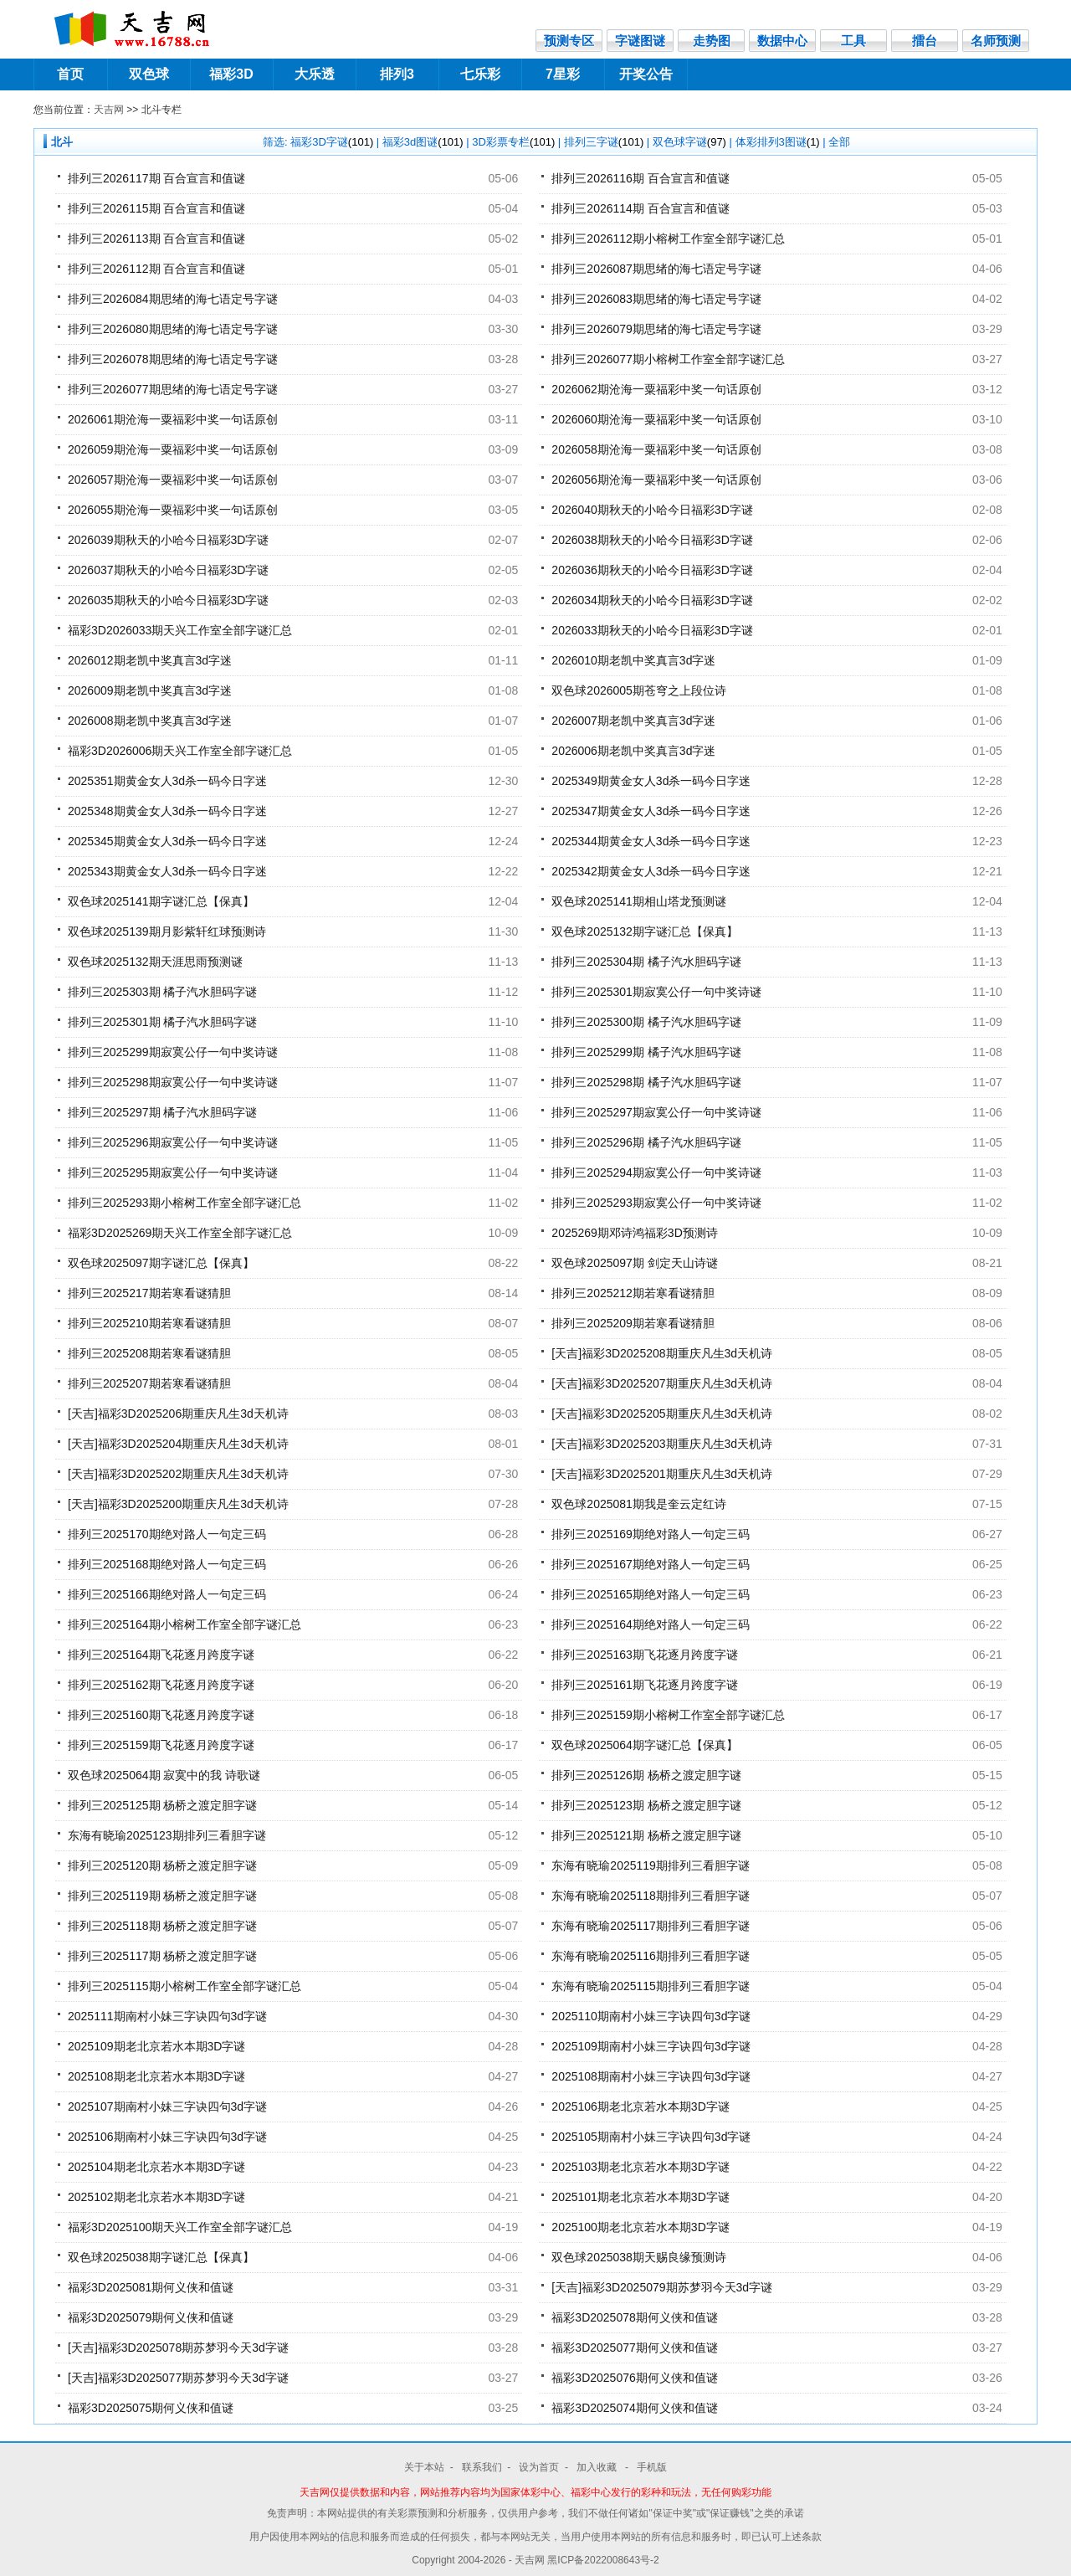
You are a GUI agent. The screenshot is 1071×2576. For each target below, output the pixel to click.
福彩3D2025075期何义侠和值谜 (150, 2407)
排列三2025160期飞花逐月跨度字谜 (161, 1715)
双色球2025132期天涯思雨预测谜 (155, 961)
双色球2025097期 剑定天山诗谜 (634, 1263)
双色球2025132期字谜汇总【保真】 (644, 931)
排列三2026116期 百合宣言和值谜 (640, 178)
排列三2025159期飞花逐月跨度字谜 (161, 1745)
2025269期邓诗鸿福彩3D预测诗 (634, 1232)
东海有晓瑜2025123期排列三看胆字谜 (167, 1835)
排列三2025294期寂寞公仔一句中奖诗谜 (656, 1172)
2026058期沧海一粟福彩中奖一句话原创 (656, 449)
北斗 (62, 142)
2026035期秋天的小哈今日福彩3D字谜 (168, 600)
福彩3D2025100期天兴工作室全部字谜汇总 (180, 2227)
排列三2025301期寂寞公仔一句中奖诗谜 (656, 991)
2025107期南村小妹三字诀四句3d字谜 (167, 2106)
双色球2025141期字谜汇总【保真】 (161, 901)
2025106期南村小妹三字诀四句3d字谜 (167, 2136)
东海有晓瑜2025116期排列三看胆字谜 (650, 1956)
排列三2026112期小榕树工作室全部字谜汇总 (668, 238)
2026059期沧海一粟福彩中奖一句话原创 (173, 449)
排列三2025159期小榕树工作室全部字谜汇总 (668, 1715)
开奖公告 (646, 74)
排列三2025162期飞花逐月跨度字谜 (161, 1684)
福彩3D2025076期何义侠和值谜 (634, 2377)
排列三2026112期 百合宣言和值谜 (156, 268)
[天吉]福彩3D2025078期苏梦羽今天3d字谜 (178, 2347)
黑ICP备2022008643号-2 (602, 2560)
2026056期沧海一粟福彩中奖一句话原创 (656, 479)
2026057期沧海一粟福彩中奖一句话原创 (173, 479)
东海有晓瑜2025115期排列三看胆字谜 (650, 1986)
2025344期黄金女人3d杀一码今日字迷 (651, 841)
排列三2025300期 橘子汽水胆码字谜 (645, 1022)
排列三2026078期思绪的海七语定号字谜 (173, 359)
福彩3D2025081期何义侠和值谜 (150, 2287)
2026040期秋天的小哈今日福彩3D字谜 (651, 509)
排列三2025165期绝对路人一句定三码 (650, 1594)
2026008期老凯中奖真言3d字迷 (150, 720)
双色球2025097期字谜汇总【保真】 (161, 1263)
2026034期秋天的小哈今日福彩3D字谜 (651, 600)
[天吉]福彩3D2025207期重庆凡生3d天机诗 (661, 1383)
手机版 (652, 2467)
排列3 (397, 74)
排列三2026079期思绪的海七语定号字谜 (656, 329)
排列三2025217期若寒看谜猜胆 (149, 1293)
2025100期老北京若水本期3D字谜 (640, 2227)
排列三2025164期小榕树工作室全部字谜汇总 (184, 1624)
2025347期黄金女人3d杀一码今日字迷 (651, 811)
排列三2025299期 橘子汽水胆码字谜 (645, 1052)
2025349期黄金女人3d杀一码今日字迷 (651, 781)
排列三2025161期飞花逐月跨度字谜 (644, 1684)
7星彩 (563, 74)
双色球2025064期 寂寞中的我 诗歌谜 (164, 1775)
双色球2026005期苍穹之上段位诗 (638, 690)
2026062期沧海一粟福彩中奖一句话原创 (656, 389)
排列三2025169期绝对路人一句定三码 (650, 1534)
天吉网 (109, 109)
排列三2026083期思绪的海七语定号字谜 (656, 298)
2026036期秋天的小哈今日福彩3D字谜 (651, 570)
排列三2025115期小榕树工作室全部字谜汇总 (184, 1986)
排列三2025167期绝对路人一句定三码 (650, 1564)
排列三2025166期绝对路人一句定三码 (167, 1594)
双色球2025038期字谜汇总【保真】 (161, 2257)
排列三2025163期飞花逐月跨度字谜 (644, 1654)
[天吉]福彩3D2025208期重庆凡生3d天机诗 (661, 1353)
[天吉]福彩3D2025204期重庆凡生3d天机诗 (178, 1443)
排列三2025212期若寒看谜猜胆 (633, 1293)
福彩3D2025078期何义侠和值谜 (634, 2317)
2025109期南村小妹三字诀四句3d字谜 (651, 2046)
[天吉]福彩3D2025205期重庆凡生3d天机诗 (661, 1413)
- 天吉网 (528, 2560)
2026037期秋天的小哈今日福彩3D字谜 (168, 570)
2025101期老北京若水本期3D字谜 (640, 2197)
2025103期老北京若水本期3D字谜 (640, 2166)
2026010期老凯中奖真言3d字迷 (633, 660)
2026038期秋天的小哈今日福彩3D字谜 (651, 540)
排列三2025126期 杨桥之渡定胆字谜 (645, 1775)
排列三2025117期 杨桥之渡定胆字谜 (162, 1956)
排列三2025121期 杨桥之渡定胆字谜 (645, 1835)
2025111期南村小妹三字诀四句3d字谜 (167, 2016)
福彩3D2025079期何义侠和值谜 (150, 2317)
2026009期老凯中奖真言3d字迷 (150, 690)
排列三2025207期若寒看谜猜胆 (149, 1383)
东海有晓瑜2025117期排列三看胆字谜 (650, 1925)
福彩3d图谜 (423, 142)
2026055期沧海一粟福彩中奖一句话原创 (173, 509)
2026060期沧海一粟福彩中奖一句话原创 (656, 419)
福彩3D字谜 (331, 142)
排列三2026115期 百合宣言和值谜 (156, 208)
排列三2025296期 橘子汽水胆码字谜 (645, 1142)
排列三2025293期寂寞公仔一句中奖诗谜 (656, 1202)
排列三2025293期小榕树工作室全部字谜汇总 (184, 1202)
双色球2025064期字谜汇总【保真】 (644, 1745)
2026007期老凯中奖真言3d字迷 (633, 720)
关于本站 (424, 2467)
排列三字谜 (603, 142)
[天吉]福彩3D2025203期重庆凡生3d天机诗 (661, 1443)
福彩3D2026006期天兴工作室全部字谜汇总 (180, 750)
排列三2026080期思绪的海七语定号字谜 (173, 329)
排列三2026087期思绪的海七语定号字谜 (656, 268)
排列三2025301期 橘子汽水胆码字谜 (162, 1022)
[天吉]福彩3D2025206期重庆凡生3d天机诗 (178, 1413)
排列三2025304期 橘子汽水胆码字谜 (645, 961)
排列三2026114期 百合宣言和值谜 (640, 208)
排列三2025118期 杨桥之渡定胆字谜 (162, 1925)
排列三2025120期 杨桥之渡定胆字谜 (162, 1865)
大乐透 (315, 74)
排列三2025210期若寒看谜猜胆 (149, 1323)
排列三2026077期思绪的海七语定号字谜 (173, 389)
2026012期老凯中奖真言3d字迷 (150, 660)
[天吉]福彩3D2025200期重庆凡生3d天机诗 (178, 1504)
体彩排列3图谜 (777, 142)
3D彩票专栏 (513, 142)
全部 (839, 142)
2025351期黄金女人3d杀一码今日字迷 (167, 781)
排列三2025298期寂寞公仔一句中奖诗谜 (173, 1082)
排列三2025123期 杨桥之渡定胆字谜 (645, 1805)
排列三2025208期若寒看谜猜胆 (149, 1353)
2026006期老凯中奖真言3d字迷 (633, 750)
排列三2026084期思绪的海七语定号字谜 (173, 298)
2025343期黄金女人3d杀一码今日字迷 (167, 871)
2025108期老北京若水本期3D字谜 (156, 2076)
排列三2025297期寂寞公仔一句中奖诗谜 (656, 1112)
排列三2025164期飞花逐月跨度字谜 (161, 1654)
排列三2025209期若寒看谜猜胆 (633, 1323)
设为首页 (539, 2467)
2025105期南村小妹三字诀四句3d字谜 (651, 2136)
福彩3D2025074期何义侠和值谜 (634, 2407)
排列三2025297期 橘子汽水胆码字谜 (162, 1112)
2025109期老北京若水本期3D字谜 (156, 2046)
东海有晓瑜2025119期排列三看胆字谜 (650, 1865)
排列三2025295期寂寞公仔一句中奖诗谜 (173, 1172)
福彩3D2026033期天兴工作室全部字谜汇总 (180, 630)
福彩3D (231, 74)
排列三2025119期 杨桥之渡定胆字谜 (162, 1895)
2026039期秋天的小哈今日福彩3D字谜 (168, 540)
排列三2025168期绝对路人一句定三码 (167, 1564)
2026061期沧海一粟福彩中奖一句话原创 (173, 419)
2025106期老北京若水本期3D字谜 (640, 2106)
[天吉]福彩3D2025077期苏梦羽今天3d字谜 (178, 2377)
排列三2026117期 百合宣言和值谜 (156, 178)
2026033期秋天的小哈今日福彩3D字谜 (651, 630)
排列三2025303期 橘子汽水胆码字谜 (162, 991)
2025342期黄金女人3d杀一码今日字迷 (651, 871)
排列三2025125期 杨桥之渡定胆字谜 (162, 1805)
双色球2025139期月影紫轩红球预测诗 (167, 931)
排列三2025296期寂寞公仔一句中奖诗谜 (173, 1142)
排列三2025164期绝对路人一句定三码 (650, 1624)
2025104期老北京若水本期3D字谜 (156, 2166)
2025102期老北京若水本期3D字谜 (156, 2197)
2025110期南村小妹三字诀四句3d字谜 (651, 2016)
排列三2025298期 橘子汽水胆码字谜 (645, 1082)
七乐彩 (480, 74)
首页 (70, 74)
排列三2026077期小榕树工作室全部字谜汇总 (668, 359)
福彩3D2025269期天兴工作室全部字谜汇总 (180, 1232)
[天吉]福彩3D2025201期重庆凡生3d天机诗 (661, 1473)
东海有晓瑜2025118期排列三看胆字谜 (650, 1895)
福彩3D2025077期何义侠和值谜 (634, 2347)
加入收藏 (597, 2467)
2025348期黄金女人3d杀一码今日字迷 (167, 811)
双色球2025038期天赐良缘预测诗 (638, 2257)
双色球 (149, 74)
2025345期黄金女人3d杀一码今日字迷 (167, 841)
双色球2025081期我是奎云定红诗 (638, 1504)
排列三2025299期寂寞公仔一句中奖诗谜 (173, 1052)
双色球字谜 (689, 142)
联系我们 (482, 2467)
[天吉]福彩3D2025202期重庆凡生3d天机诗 (178, 1473)
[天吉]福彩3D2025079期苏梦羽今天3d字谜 (661, 2287)
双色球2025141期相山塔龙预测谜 (638, 901)
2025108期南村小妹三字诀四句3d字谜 (651, 2076)
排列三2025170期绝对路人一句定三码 (167, 1534)
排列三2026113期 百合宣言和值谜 (156, 238)
